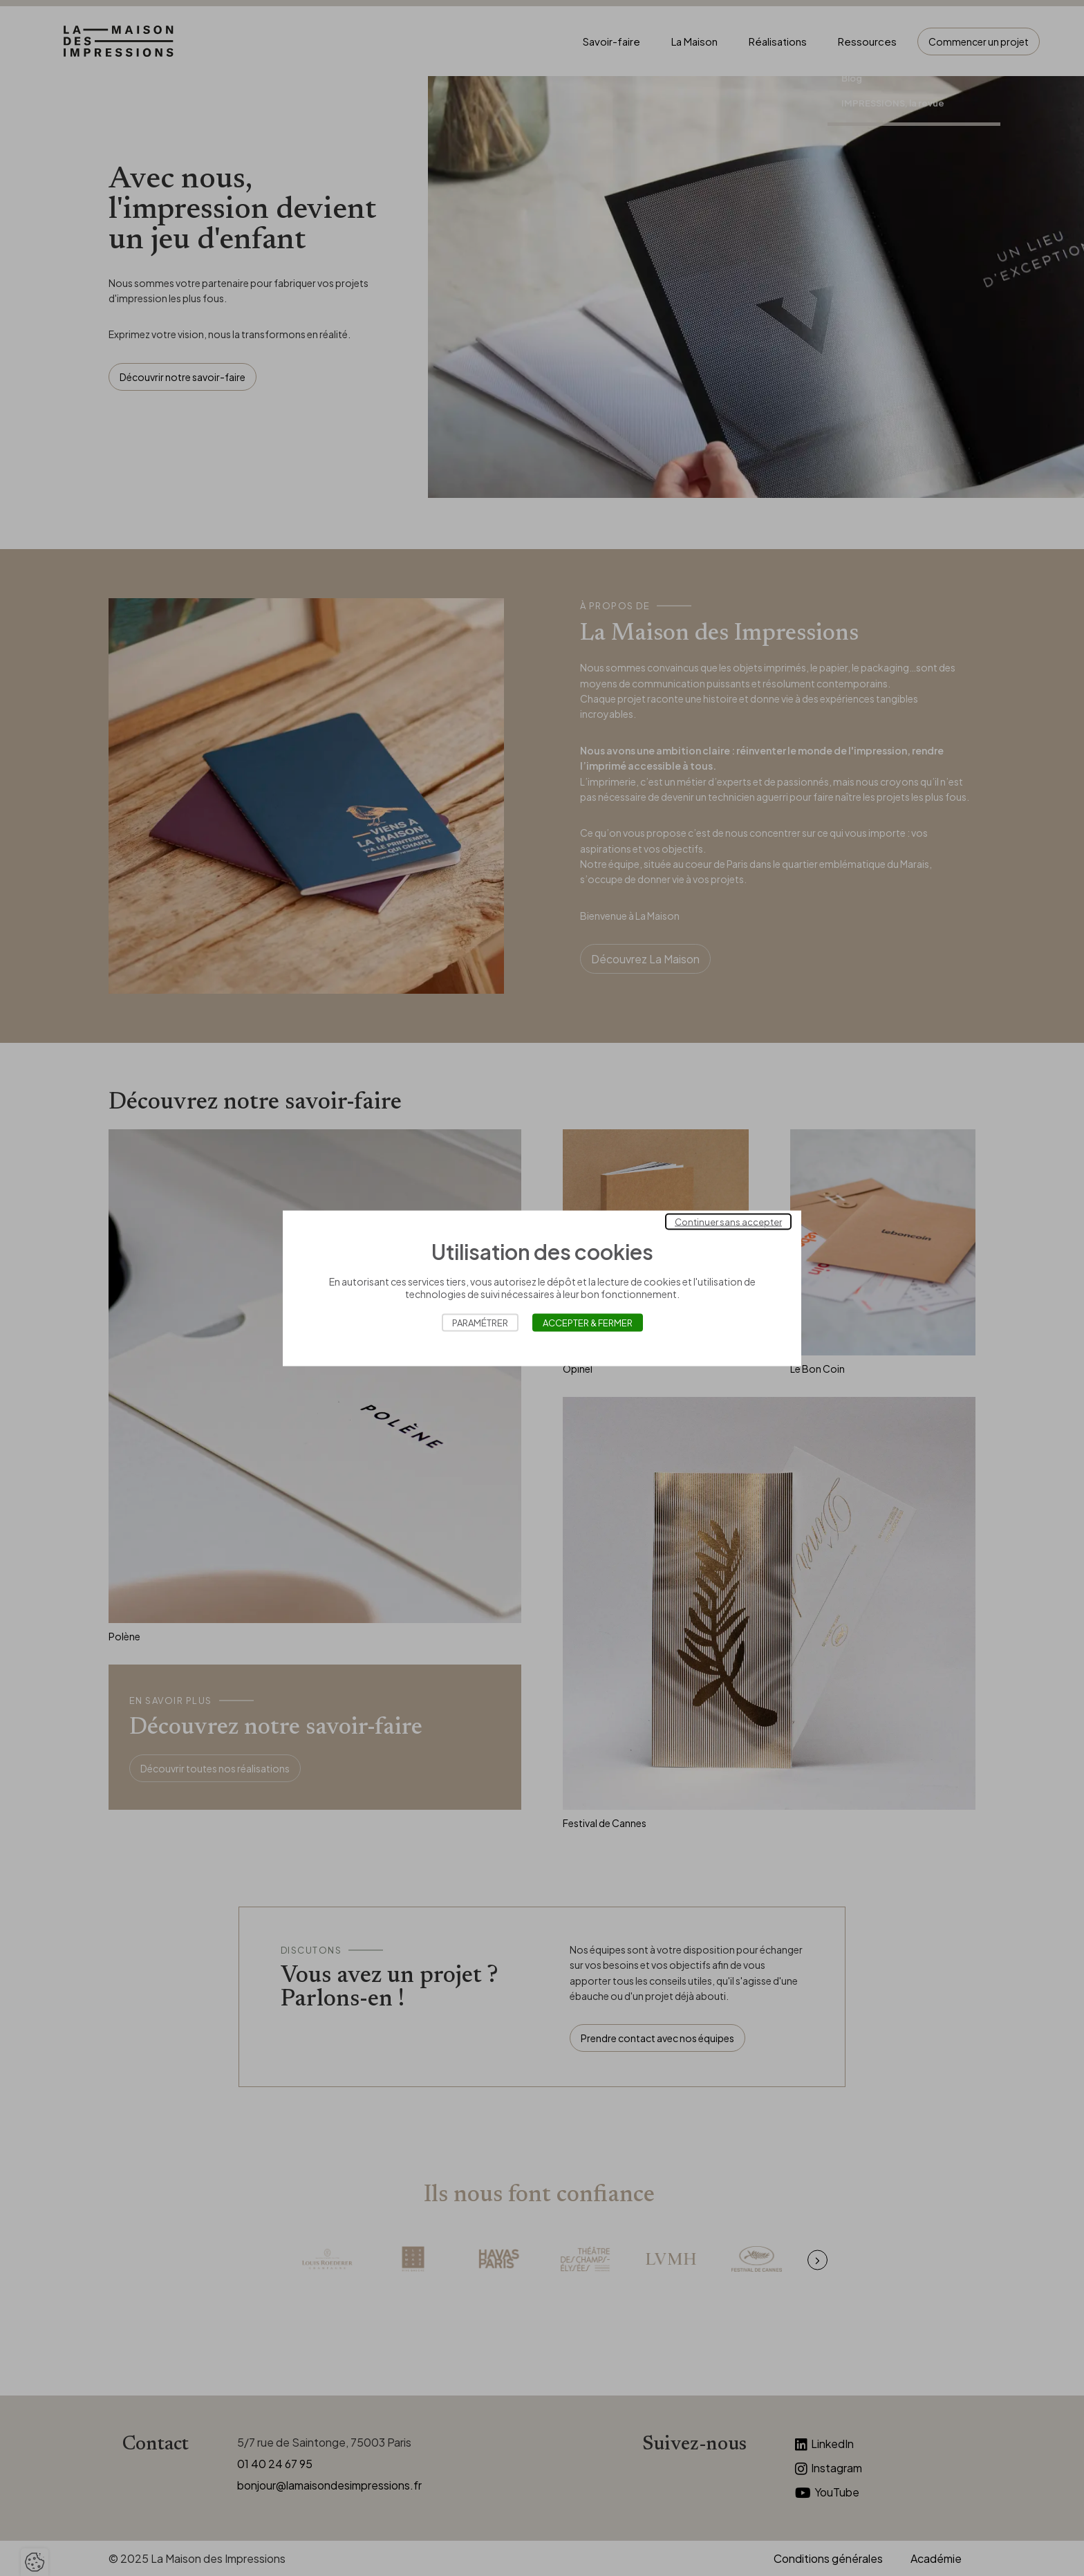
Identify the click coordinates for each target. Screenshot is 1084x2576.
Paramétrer (480, 1322)
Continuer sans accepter (728, 1221)
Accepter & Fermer (588, 1322)
